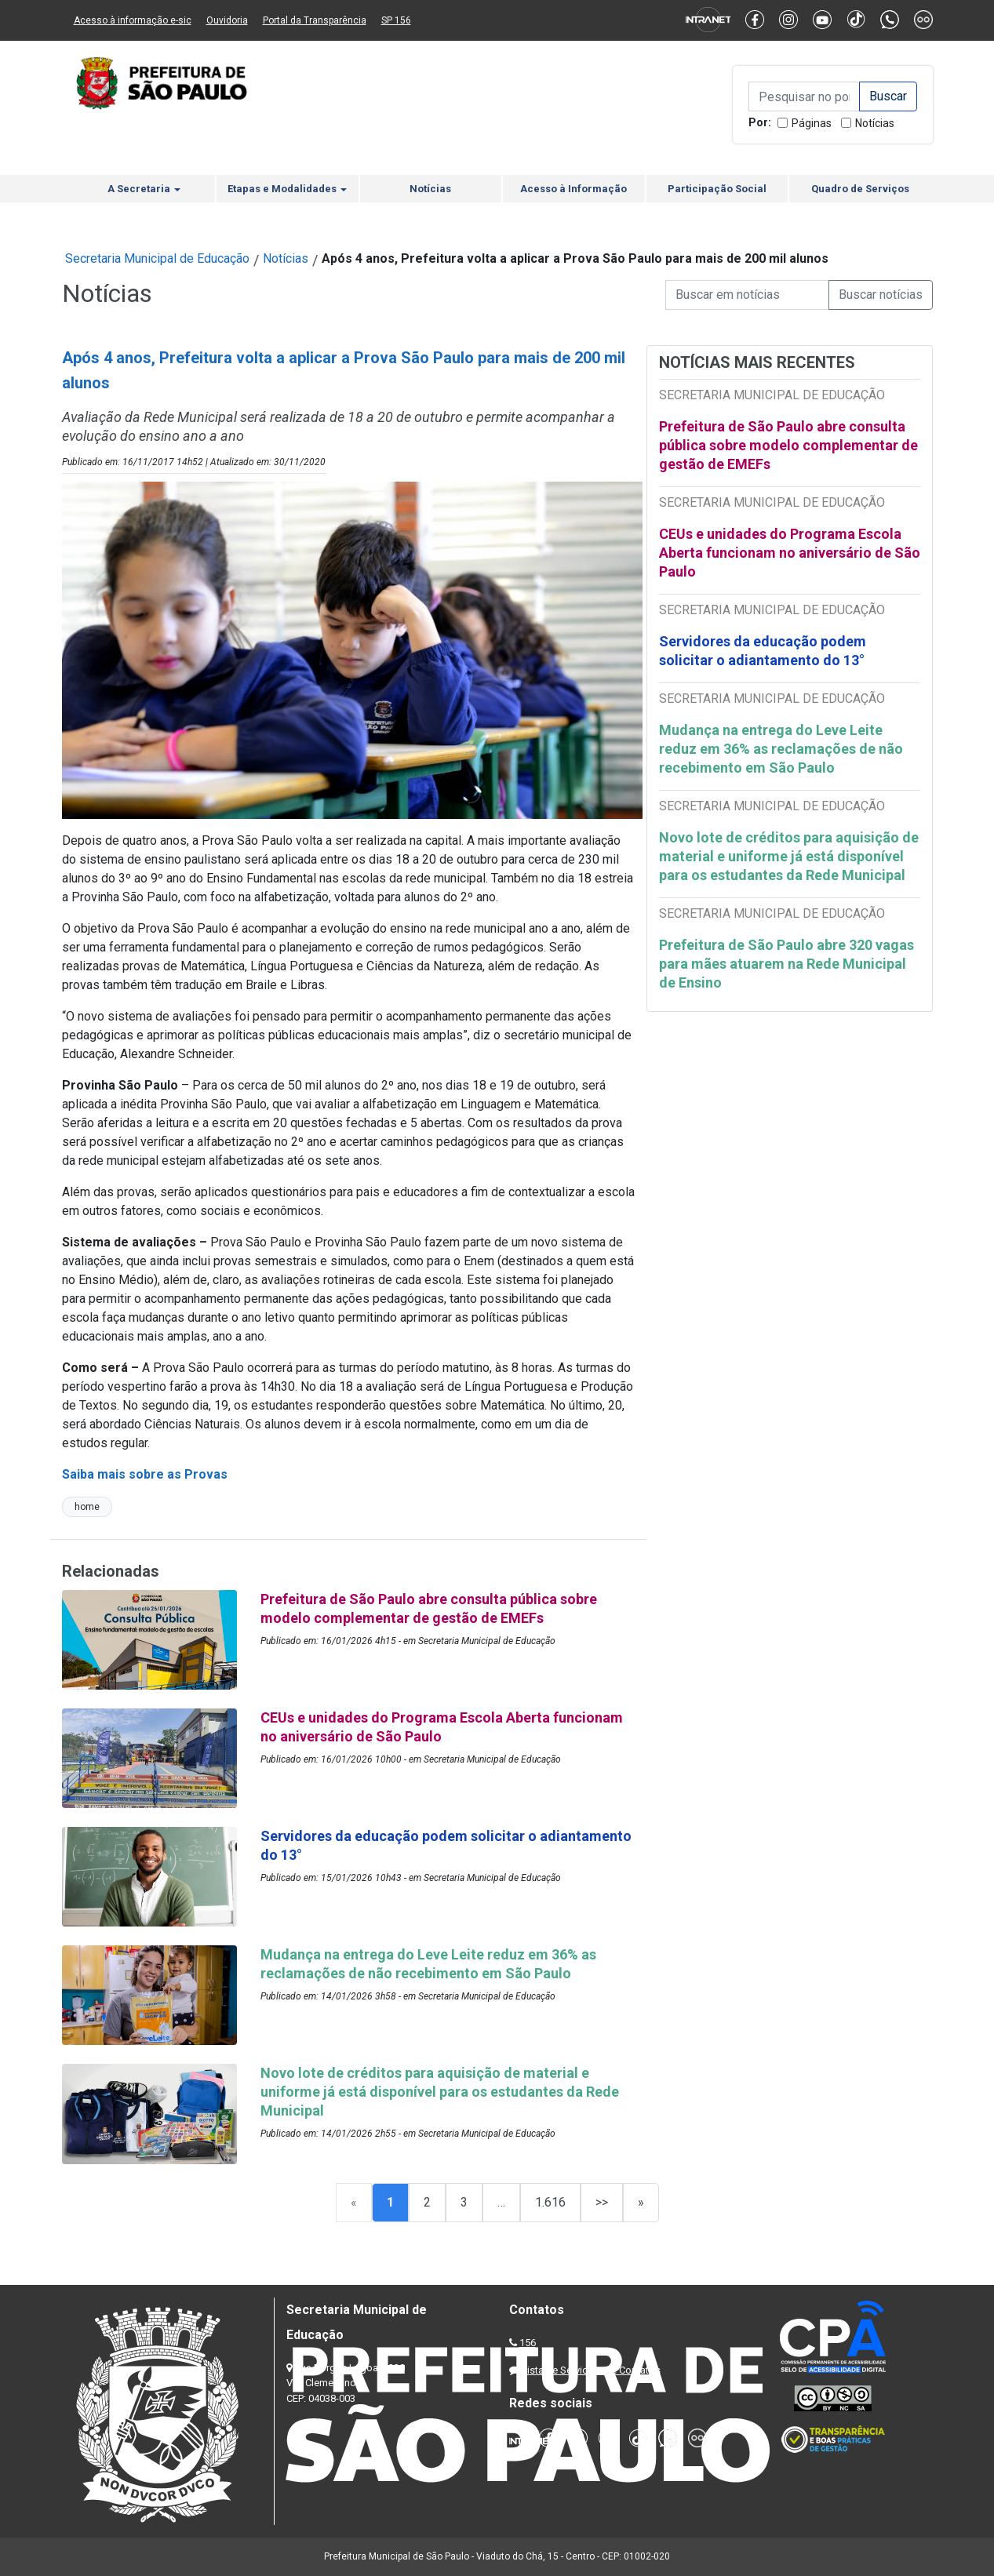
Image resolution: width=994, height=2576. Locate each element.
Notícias (874, 123)
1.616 (550, 2202)
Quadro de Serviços (860, 189)
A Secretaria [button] (143, 189)
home (87, 1506)
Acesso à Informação (573, 189)
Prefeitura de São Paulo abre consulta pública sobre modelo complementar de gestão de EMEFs (788, 445)
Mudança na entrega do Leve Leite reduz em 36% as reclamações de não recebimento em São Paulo (781, 749)
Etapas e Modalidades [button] (287, 189)
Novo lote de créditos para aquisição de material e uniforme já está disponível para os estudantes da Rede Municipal (789, 856)
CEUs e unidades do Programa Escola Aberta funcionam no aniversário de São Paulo (789, 553)
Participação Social (717, 189)
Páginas (812, 123)
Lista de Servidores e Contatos (591, 2370)
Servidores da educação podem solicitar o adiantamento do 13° (762, 650)
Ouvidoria (227, 20)
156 (527, 2343)
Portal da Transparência (314, 20)
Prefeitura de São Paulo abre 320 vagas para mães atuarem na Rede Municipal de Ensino (786, 964)
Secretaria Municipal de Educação (157, 258)
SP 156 (396, 20)
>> (601, 2202)
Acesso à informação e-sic (132, 20)
